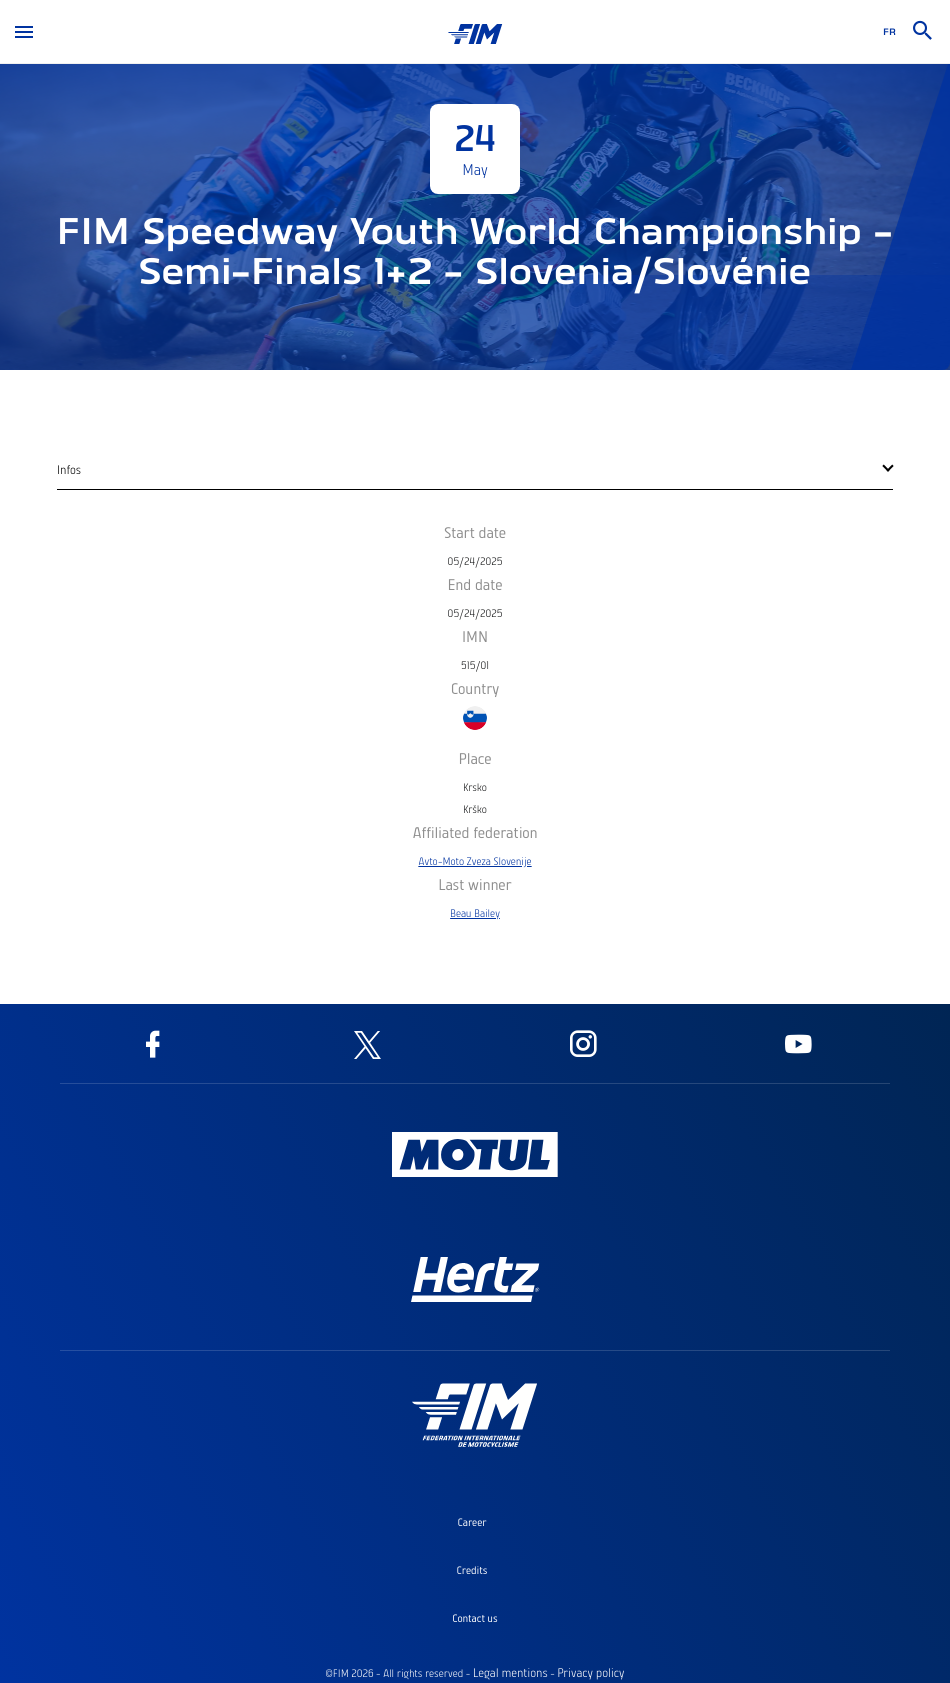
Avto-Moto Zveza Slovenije (474, 861)
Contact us (474, 1618)
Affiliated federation (474, 832)
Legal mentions (510, 1673)
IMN (475, 636)
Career (471, 1522)
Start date (475, 532)
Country (475, 688)
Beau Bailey (475, 913)
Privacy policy (590, 1673)
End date (474, 584)
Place (474, 758)
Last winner (474, 884)
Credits (472, 1570)
